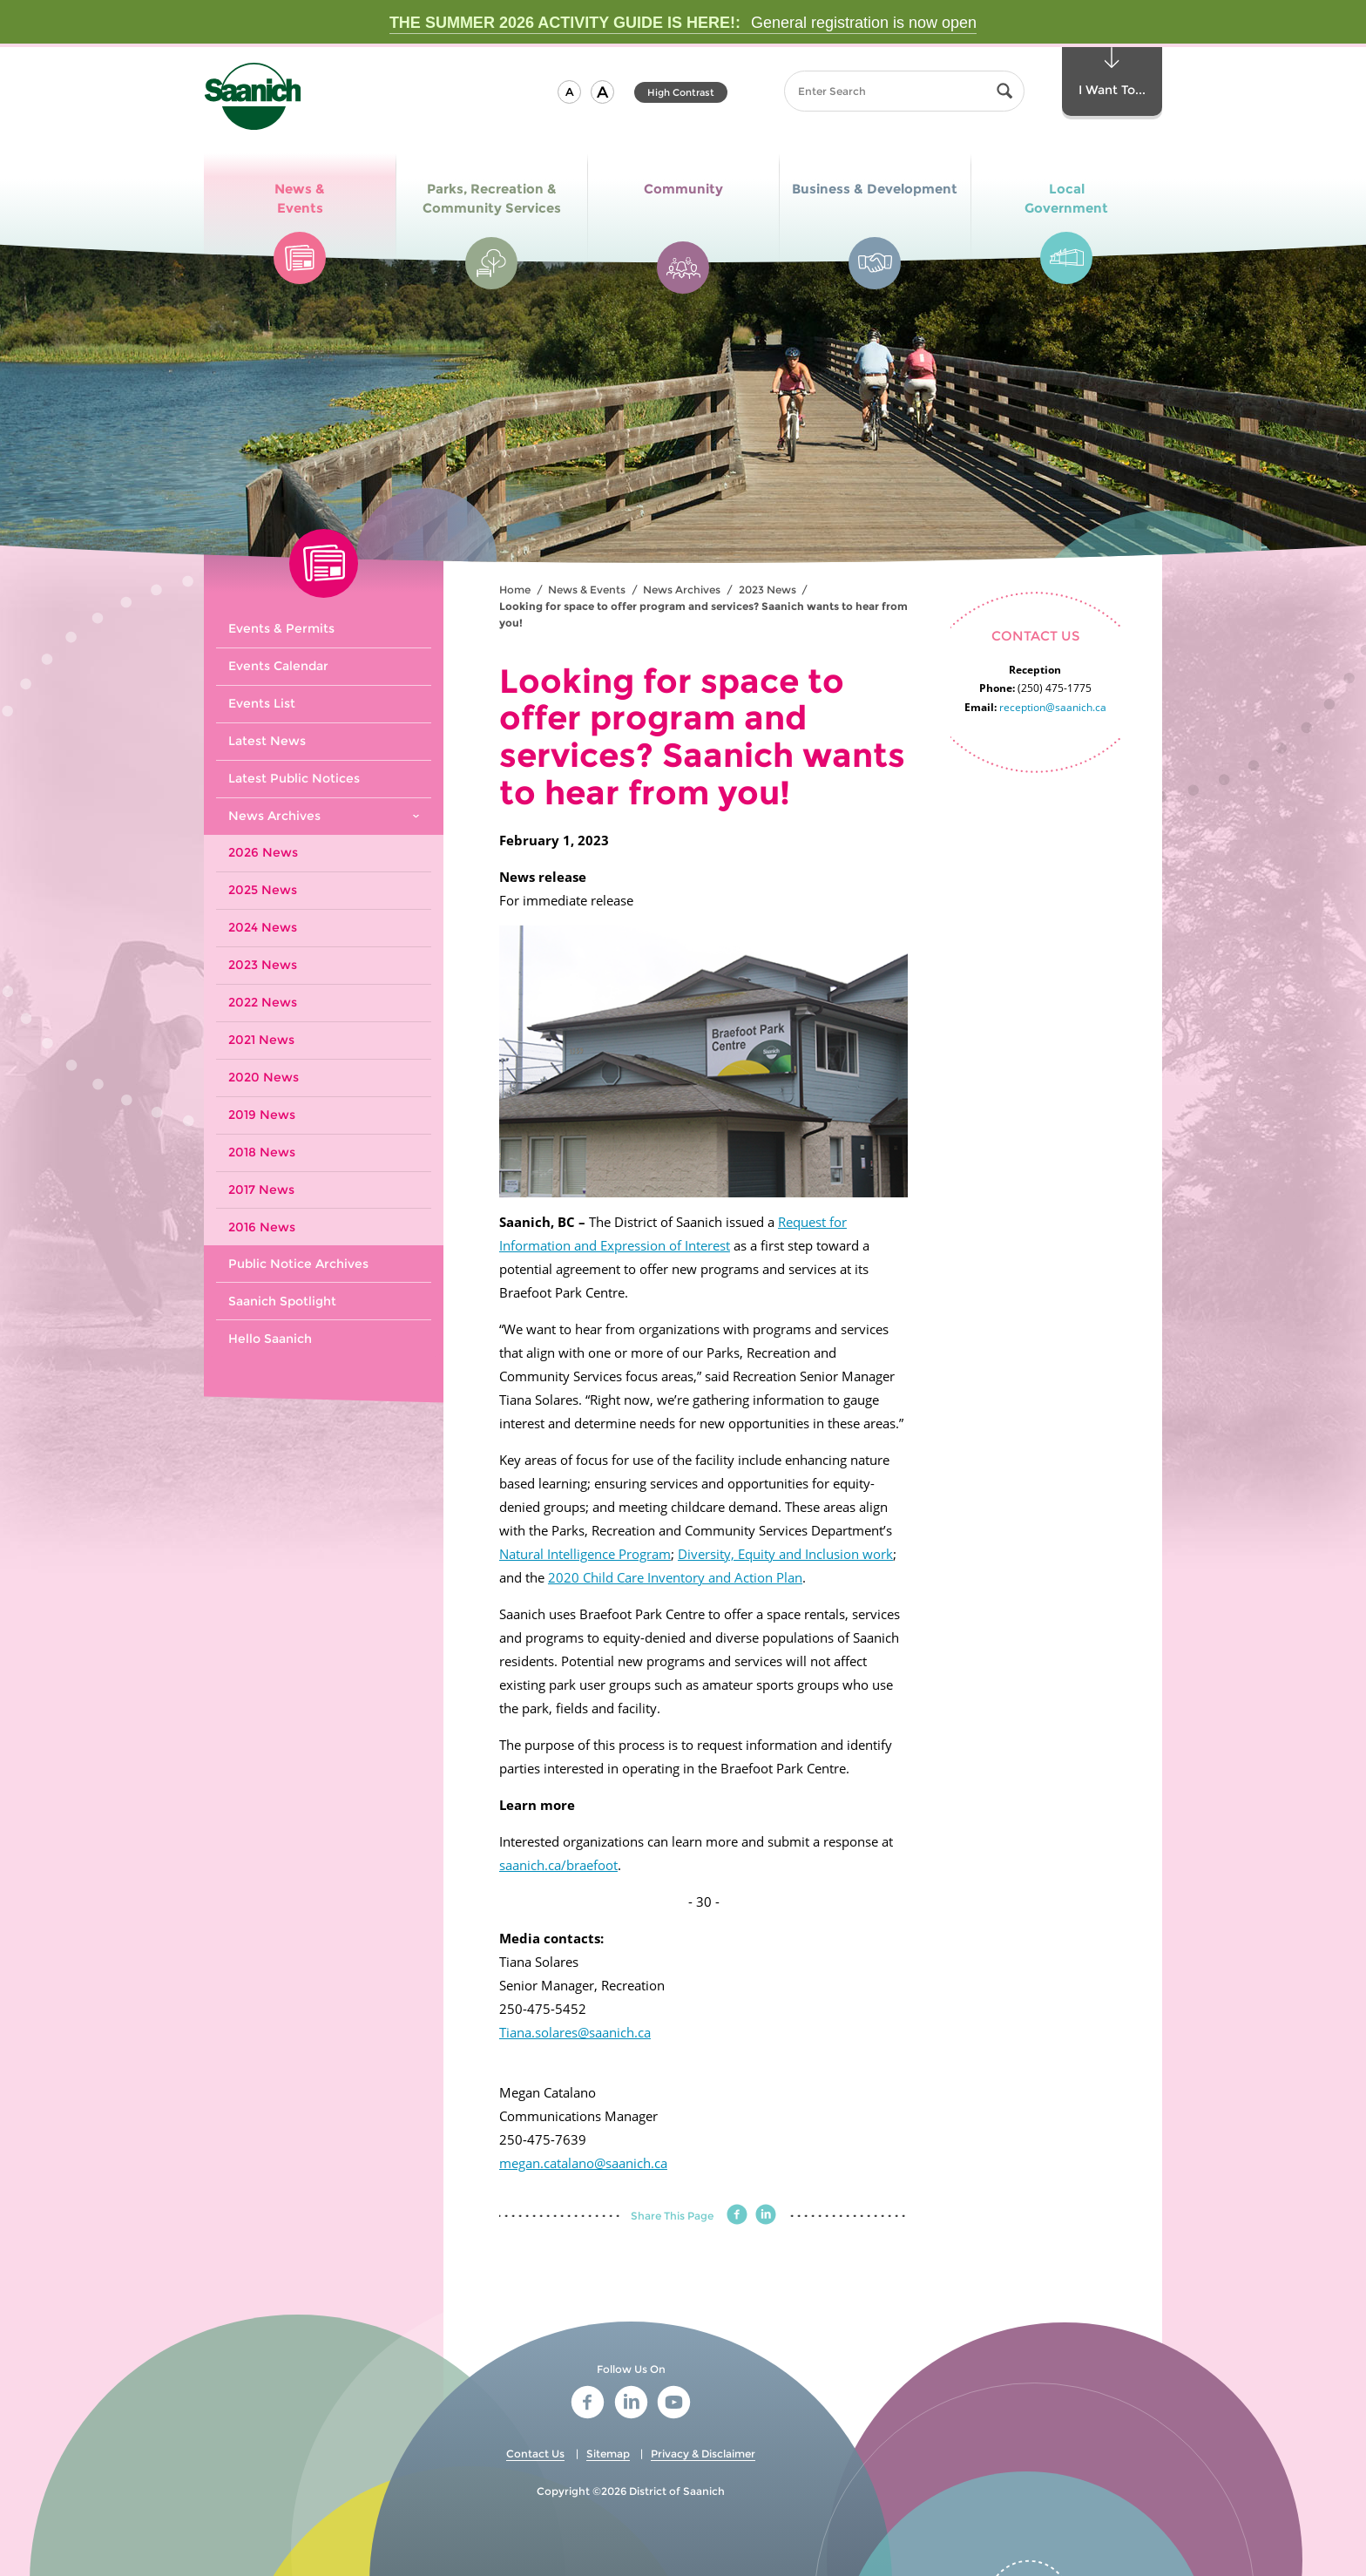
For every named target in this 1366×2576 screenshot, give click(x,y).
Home (515, 589)
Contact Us (535, 2453)
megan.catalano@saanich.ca (583, 2163)
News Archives (681, 589)
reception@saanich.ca (1052, 707)
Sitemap (608, 2453)
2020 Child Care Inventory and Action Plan (675, 1577)
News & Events (587, 589)
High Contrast (680, 92)
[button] (569, 92)
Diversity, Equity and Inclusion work (785, 1554)
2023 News (767, 589)
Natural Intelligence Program (585, 1554)
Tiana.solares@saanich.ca (575, 2032)
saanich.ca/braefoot (558, 1865)
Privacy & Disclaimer (703, 2453)
